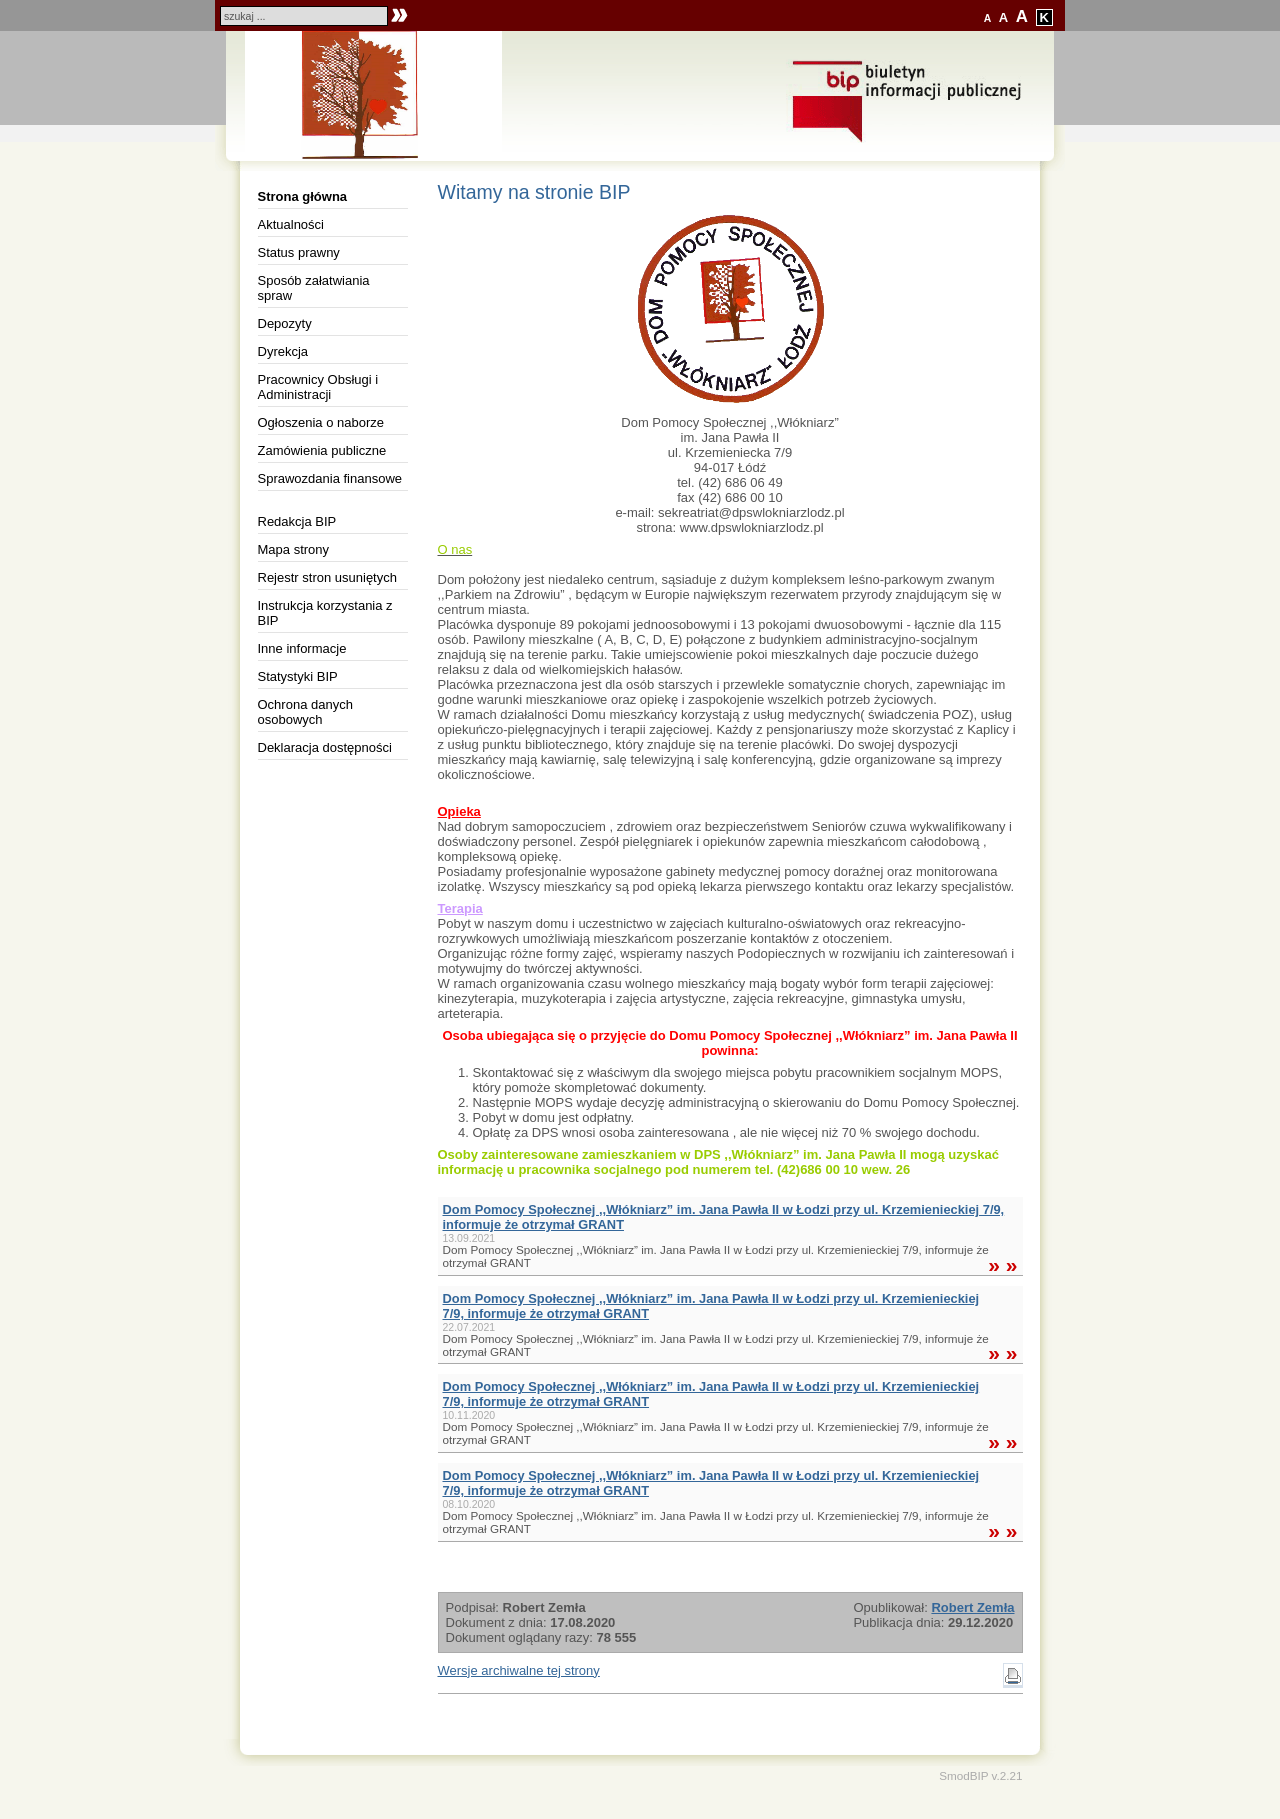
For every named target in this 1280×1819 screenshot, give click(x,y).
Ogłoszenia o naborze (321, 422)
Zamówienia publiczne (322, 450)
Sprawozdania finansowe (330, 478)
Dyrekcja (283, 351)
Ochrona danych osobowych (305, 712)
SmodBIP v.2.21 (980, 1775)
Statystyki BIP (298, 676)
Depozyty (285, 323)
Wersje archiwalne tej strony (519, 1670)
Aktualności (291, 224)
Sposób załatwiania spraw (314, 288)
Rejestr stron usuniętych (327, 577)
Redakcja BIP (297, 521)
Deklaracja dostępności (325, 747)
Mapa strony (294, 549)
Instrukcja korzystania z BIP (325, 613)
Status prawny (299, 252)
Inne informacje (302, 648)
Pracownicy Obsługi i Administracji (318, 387)
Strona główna (303, 196)
